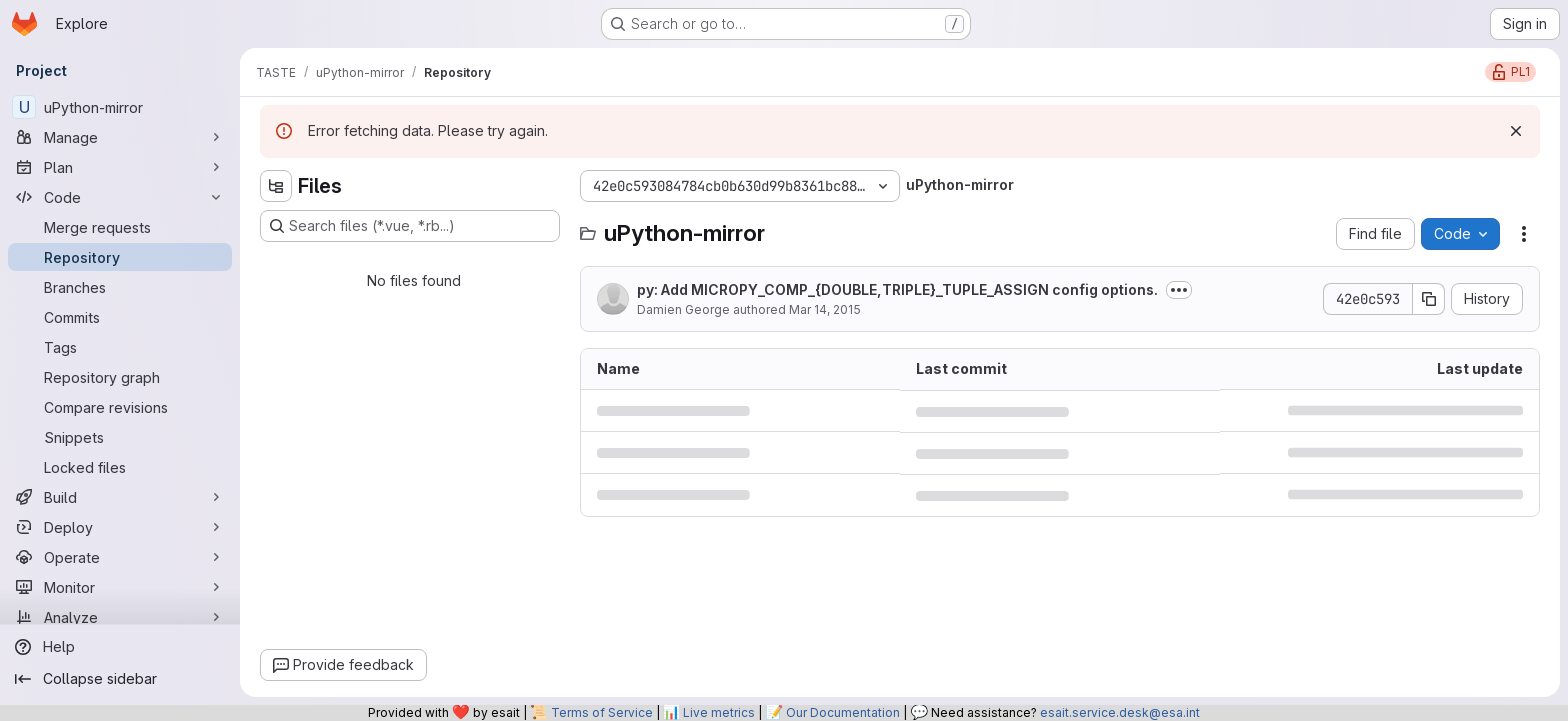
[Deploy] (120, 527)
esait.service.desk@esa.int (1120, 712)
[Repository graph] (120, 377)
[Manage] (120, 137)
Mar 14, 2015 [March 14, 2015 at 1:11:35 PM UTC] (825, 309)
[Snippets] (120, 437)
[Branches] (120, 287)
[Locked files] (120, 467)
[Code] (120, 197)
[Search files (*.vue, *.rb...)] (410, 226)
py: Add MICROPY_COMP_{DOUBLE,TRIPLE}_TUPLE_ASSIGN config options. (897, 289)
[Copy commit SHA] (1429, 299)
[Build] (120, 497)
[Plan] (120, 167)
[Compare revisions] (120, 407)
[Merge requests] (120, 227)
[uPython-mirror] (120, 107)
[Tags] (120, 347)
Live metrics (719, 712)
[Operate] (120, 557)
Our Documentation (843, 712)
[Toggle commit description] (1179, 290)
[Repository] (120, 257)
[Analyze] (120, 617)
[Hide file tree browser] (276, 186)
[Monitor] (120, 587)
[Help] (120, 647)
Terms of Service (602, 712)
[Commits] (120, 317)
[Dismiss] (1516, 131)
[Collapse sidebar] (120, 679)
